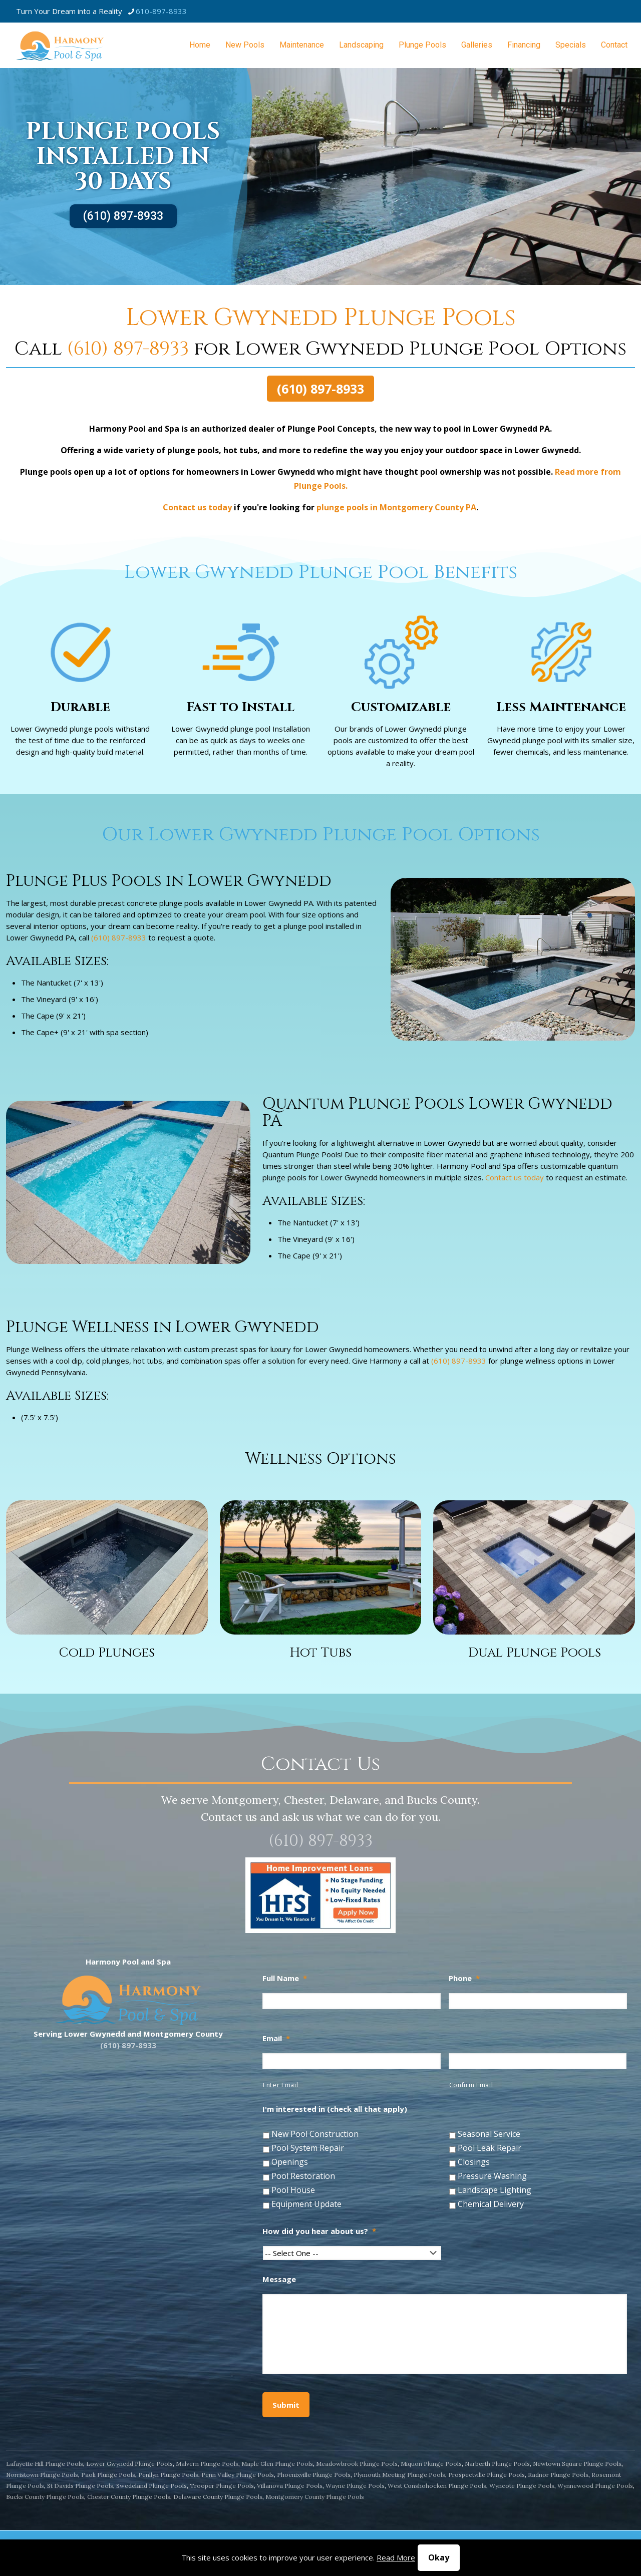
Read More (396, 2557)
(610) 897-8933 (123, 216)
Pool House (293, 2189)
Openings (289, 2161)
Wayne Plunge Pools (355, 2485)
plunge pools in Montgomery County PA (396, 507)
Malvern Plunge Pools (207, 2463)
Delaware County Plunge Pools (217, 2496)
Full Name (284, 1978)
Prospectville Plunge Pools (486, 2474)
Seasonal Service (489, 2133)
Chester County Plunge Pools (128, 2496)
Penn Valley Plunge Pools (237, 2474)
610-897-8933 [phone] (161, 11)
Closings (474, 2161)
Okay (438, 2557)
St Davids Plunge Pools (80, 2485)
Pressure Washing (492, 2175)
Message (279, 2279)
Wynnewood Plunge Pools (595, 2485)
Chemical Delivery (491, 2203)
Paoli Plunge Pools (108, 2474)
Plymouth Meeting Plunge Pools (399, 2474)
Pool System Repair (307, 2147)
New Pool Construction (315, 2133)
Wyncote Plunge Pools (521, 2485)
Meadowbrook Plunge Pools (357, 2463)
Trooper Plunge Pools (222, 2485)
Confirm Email (471, 2085)
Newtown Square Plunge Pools (577, 2463)
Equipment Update (306, 2203)
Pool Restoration (303, 2175)
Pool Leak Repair (489, 2147)
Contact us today (197, 507)
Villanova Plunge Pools (290, 2485)
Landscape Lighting (494, 2189)
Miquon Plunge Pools (431, 2463)
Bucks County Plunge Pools (45, 2496)
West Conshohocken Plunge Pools (437, 2485)
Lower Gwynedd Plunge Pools (129, 2463)
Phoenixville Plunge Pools (314, 2474)
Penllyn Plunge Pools (168, 2474)
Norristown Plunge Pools (42, 2474)
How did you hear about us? (319, 2231)
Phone (464, 1978)
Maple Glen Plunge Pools (277, 2463)
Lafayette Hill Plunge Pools (44, 2463)
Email (276, 2038)
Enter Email (280, 2085)
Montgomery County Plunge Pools (314, 2496)
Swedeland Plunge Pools (151, 2485)
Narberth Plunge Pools (497, 2463)
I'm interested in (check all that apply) (334, 2109)
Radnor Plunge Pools (558, 2474)
